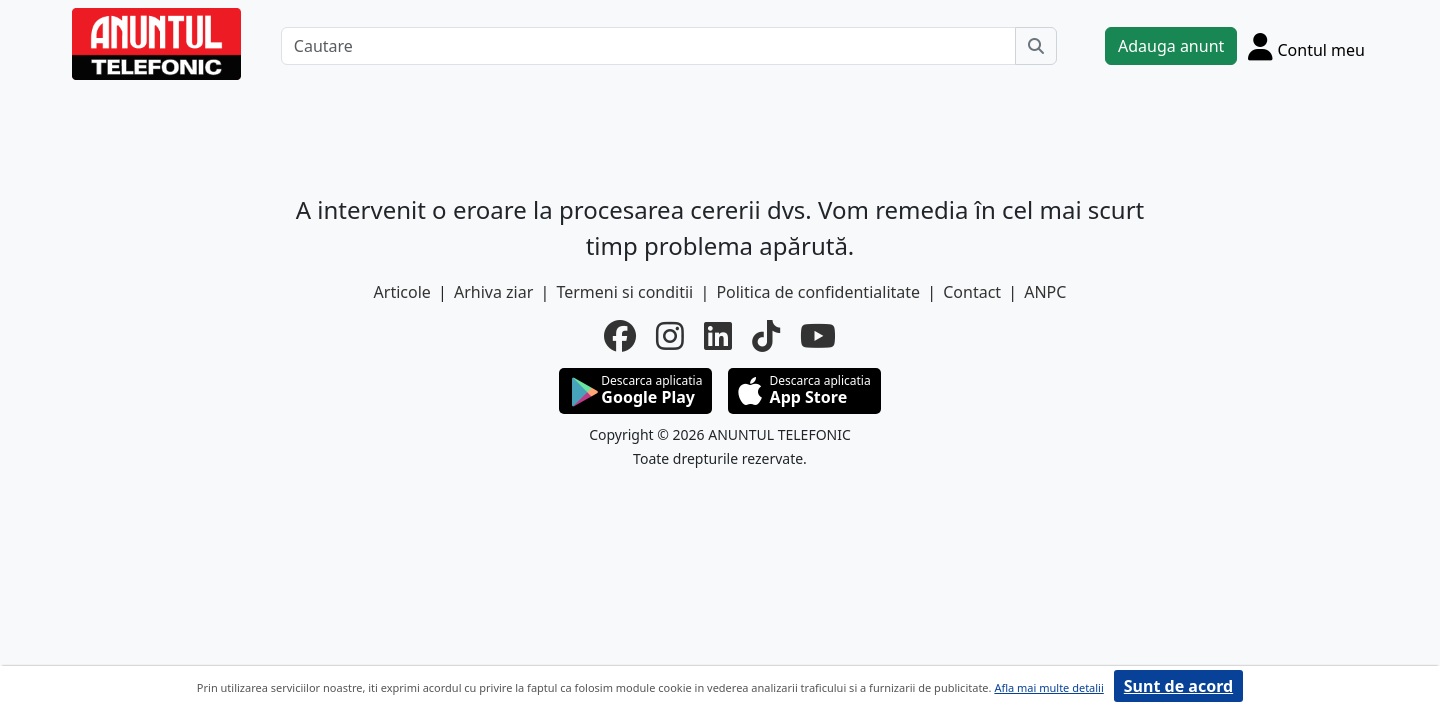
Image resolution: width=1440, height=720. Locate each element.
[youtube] (818, 336)
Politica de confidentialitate (818, 292)
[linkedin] (718, 336)
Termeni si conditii (624, 292)
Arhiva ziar (493, 292)
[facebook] (620, 336)
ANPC (1045, 292)
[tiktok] (766, 336)
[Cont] (1306, 46)
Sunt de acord (1178, 686)
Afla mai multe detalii (1048, 687)
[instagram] (670, 336)
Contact (972, 292)
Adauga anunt (1171, 46)
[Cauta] (1036, 46)
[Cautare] (648, 46)
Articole (402, 292)
